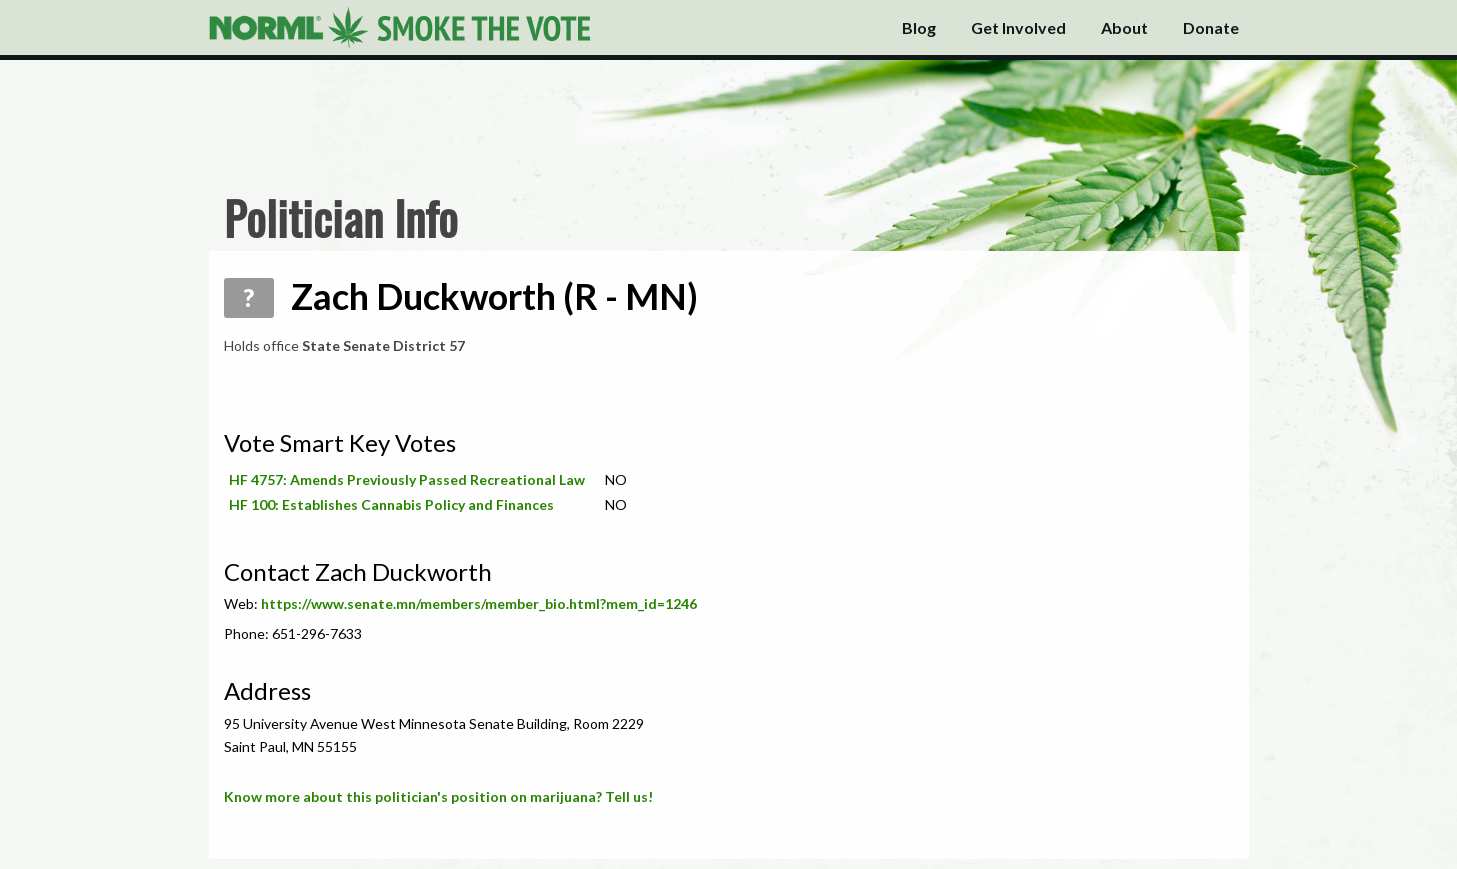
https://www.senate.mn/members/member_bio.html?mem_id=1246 (479, 603)
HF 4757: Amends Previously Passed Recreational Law (407, 479)
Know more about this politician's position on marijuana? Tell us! (438, 796)
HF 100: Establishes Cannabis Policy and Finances (391, 504)
